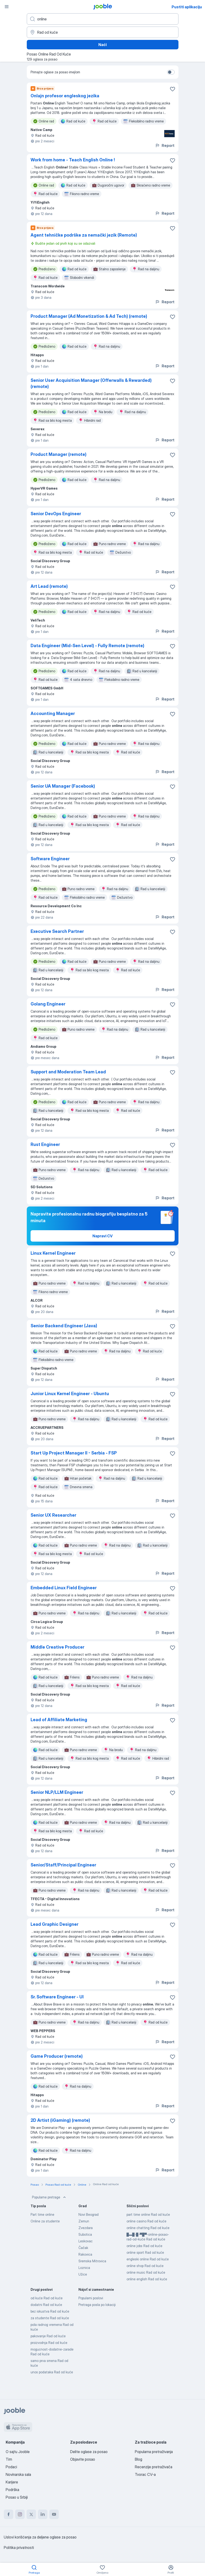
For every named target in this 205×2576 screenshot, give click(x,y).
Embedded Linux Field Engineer (64, 1587)
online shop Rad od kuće (145, 2266)
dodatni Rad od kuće (46, 2305)
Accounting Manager (53, 713)
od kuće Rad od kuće (47, 2298)
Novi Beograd (88, 2214)
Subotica (85, 2234)
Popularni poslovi (90, 2298)
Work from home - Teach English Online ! (73, 159)
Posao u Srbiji (17, 2497)
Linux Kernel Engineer (53, 1253)
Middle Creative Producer (57, 1647)
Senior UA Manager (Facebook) (63, 786)
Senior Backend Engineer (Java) (64, 1325)
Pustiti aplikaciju (187, 7)
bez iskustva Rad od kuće (50, 2311)
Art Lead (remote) (49, 586)
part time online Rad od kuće (148, 2214)
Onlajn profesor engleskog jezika (65, 95)
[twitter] (31, 2514)
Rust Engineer (45, 1144)
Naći (102, 44)
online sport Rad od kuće (145, 2252)
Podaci (11, 2466)
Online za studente (45, 2221)
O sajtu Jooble (18, 2451)
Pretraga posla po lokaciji (97, 2305)
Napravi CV (102, 1236)
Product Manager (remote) (59, 454)
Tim (9, 2459)
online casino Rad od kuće (146, 2221)
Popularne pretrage (49, 2197)
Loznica (84, 2268)
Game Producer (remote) (57, 2056)
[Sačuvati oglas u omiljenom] (172, 89)
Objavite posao (82, 2459)
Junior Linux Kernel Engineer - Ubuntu (70, 1393)
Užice (82, 2274)
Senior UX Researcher (53, 1515)
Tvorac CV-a (145, 2474)
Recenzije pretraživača (153, 2466)
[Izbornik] (6, 6)
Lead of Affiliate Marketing (59, 1719)
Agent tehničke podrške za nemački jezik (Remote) (84, 235)
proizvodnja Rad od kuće (49, 2343)
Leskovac (85, 2241)
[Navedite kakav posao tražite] (102, 19)
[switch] (171, 72)
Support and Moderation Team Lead (68, 1071)
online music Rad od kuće (146, 2272)
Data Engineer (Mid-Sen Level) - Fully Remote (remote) (87, 645)
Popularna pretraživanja (154, 2451)
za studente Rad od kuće (50, 2318)
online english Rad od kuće (147, 2279)
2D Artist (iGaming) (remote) (60, 2120)
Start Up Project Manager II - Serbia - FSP (74, 1452)
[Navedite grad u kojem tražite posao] (102, 32)
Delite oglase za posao (89, 2451)
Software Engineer (50, 858)
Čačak (83, 2248)
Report (164, 145)
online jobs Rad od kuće (144, 2246)
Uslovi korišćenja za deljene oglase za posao (40, 2537)
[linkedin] (42, 2514)
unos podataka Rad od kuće (52, 2372)
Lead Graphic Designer (54, 1924)
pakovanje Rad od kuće (48, 2336)
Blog (138, 2459)
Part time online (42, 2214)
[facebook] (8, 2514)
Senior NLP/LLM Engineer (57, 1792)
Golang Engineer (48, 1003)
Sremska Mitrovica (92, 2261)
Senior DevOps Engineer (56, 513)
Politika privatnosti (19, 2547)
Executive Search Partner (57, 931)
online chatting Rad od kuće (148, 2228)
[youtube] (54, 2514)
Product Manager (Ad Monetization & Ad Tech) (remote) (89, 316)
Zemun (83, 2221)
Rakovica (85, 2254)
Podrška (12, 2489)
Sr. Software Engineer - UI (57, 1996)
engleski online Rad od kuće (148, 2259)
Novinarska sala (18, 2474)
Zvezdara (85, 2228)
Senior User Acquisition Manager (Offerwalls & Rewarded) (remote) (91, 383)
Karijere (12, 2482)
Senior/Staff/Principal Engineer (63, 1864)
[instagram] (20, 2514)
